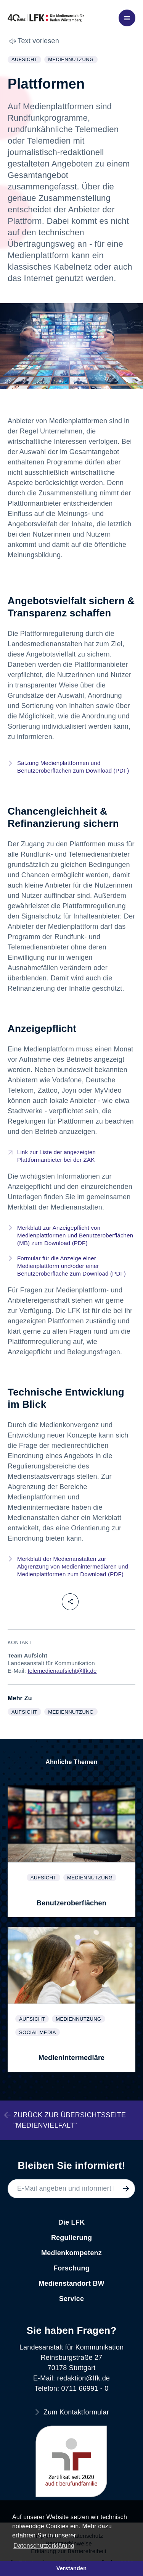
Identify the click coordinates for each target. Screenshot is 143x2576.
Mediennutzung (72, 60)
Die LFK (71, 2222)
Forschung (71, 2268)
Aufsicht (26, 60)
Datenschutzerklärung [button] (43, 2545)
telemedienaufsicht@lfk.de (61, 1670)
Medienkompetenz (71, 2253)
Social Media (39, 2032)
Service (71, 2299)
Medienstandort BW (71, 2283)
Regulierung (71, 2237)
